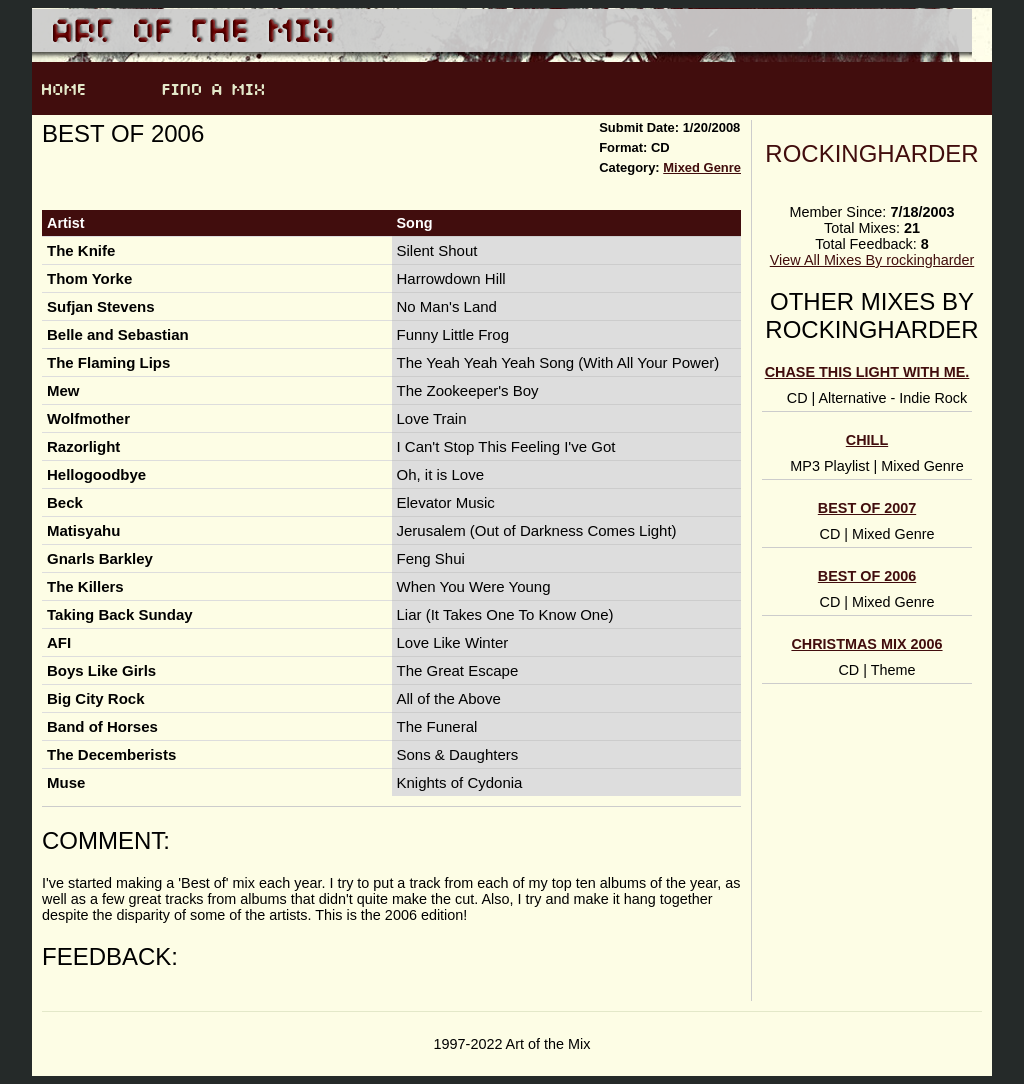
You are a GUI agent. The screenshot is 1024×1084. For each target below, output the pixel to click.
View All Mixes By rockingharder (872, 260)
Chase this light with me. (867, 372)
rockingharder (871, 153)
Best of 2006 (867, 576)
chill (867, 440)
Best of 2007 (867, 508)
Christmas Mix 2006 (866, 644)
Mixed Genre (702, 167)
